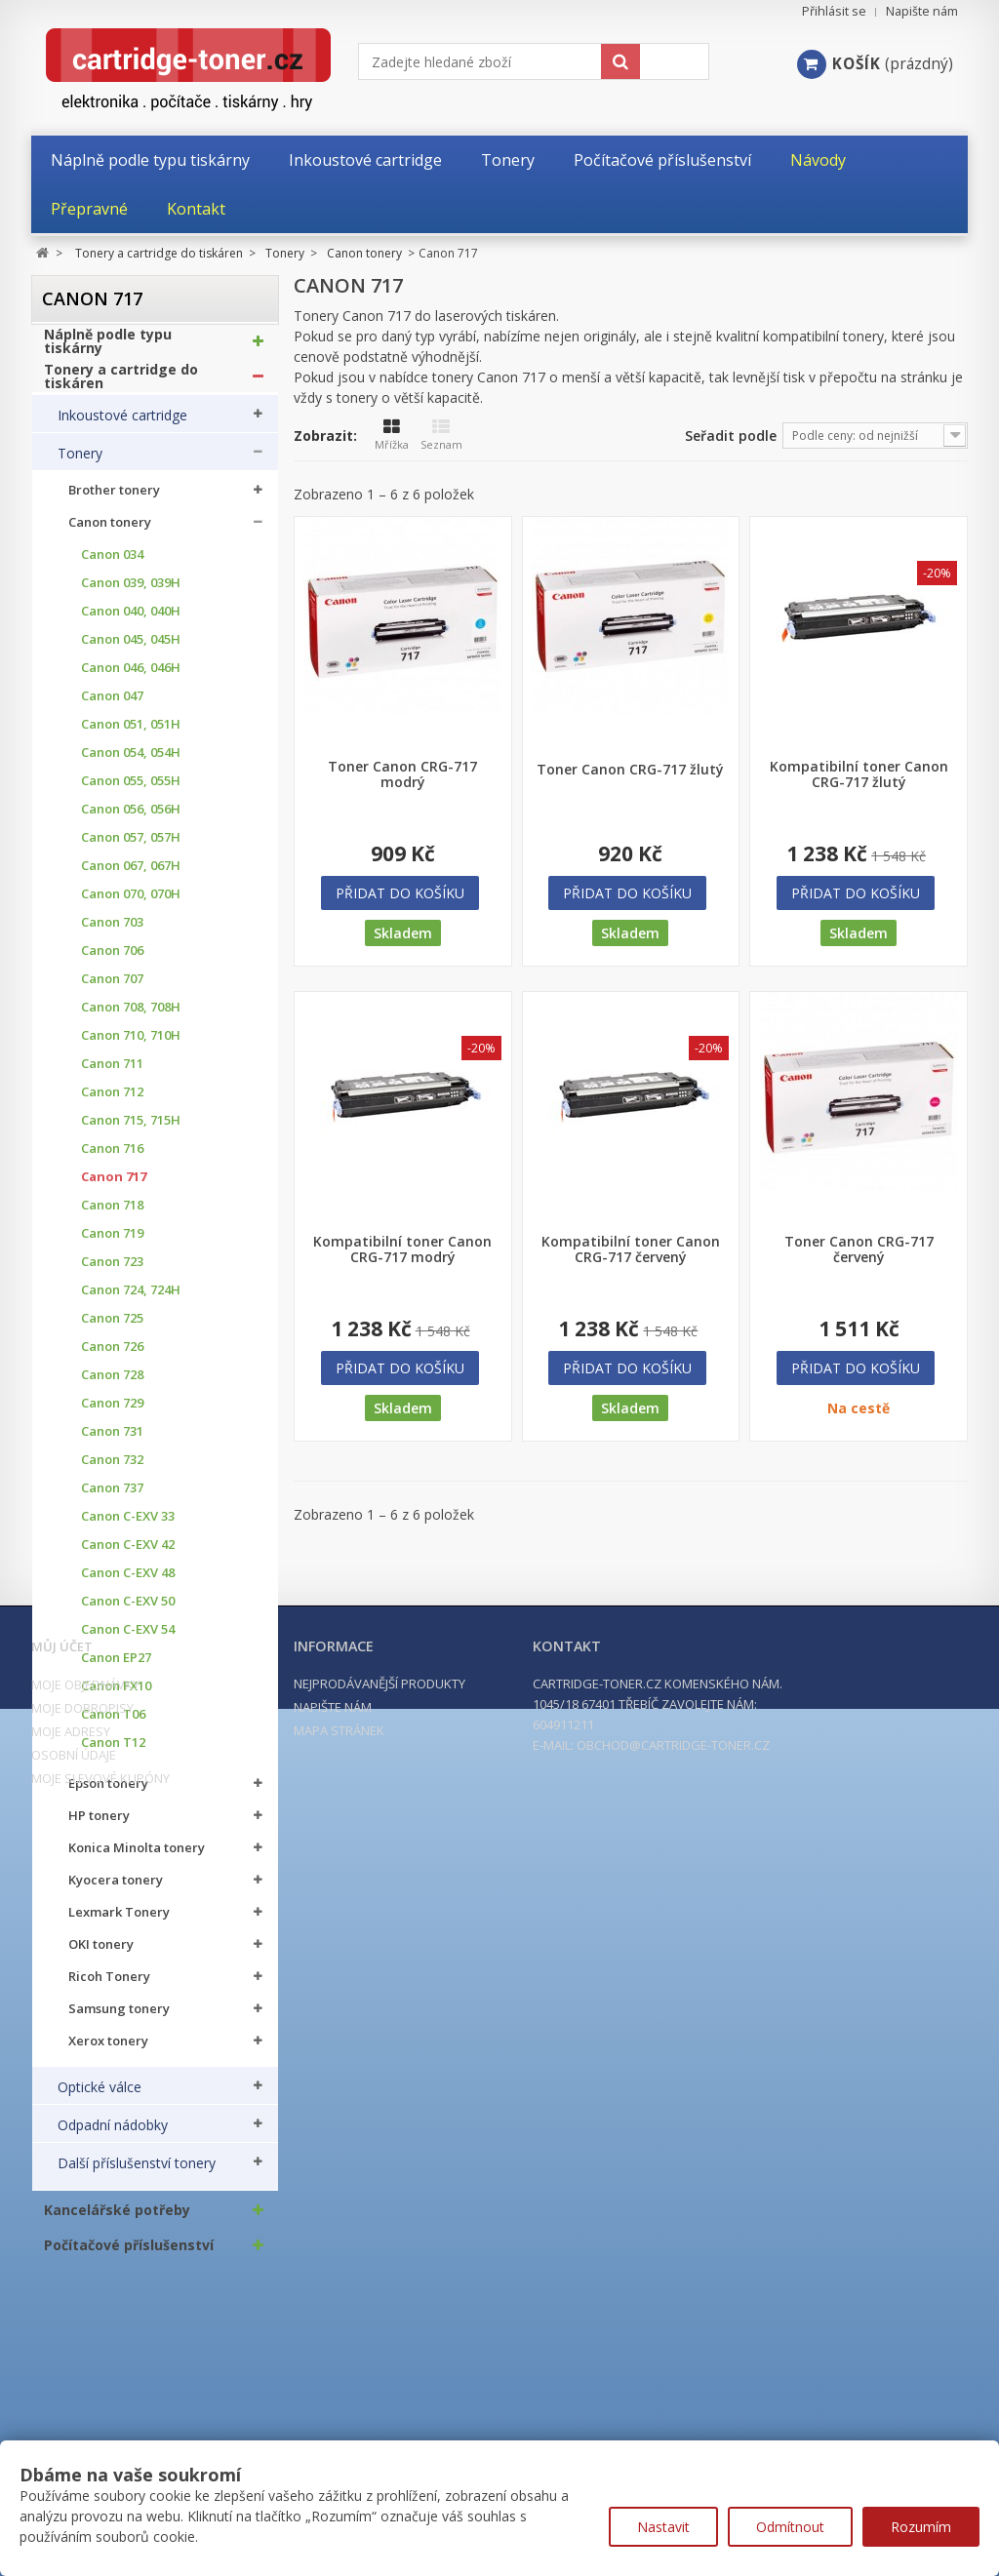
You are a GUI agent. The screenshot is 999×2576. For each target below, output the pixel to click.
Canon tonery (109, 532)
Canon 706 (112, 960)
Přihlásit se (834, 11)
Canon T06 (113, 1724)
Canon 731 (112, 1441)
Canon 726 (112, 1356)
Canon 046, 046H (130, 677)
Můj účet (62, 2401)
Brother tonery (114, 500)
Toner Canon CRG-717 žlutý (630, 769)
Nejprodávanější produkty (379, 2438)
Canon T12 (113, 1752)
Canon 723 (112, 1271)
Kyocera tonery (115, 1889)
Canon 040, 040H (130, 620)
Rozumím (921, 2526)
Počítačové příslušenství (129, 2254)
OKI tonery (101, 1954)
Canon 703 (112, 932)
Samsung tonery (119, 2018)
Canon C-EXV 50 (128, 1611)
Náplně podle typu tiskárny (108, 350)
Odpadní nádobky (113, 2134)
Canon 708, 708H (130, 1017)
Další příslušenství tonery (137, 2172)
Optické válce (99, 2096)
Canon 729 (112, 1413)
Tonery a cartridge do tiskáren (121, 385)
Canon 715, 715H (130, 1130)
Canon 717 (113, 1186)
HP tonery (99, 1825)
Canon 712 (112, 1101)
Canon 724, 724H (130, 1299)
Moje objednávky (85, 2439)
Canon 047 (112, 705)
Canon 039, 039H (130, 592)
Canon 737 (112, 1497)
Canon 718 (112, 1215)
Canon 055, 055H (130, 790)
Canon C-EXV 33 (128, 1526)
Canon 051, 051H (130, 734)
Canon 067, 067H (130, 875)
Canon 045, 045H (130, 649)
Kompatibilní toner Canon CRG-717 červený (630, 1249)
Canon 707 (112, 988)
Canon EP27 (116, 1667)
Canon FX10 (116, 1695)
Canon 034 (112, 564)
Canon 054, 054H (130, 762)
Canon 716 (112, 1158)
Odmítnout (790, 2526)
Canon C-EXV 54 (128, 1639)
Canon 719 (112, 1243)
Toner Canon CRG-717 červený (859, 1249)
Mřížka (392, 435)
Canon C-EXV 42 (128, 1554)
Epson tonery (108, 1793)
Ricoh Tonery (109, 1986)
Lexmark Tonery (119, 1922)
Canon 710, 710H (130, 1045)
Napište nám (922, 11)
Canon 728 (112, 1384)
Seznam (441, 435)
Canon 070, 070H (130, 903)
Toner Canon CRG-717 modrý (402, 774)
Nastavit (663, 2526)
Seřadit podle (731, 435)
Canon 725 (112, 1328)
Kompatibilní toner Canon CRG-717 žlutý (859, 774)
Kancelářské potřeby (117, 2219)
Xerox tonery (108, 2050)
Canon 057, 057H (130, 847)
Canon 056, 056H (130, 818)
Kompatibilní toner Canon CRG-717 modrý (402, 1249)
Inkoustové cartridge (122, 424)
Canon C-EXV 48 (128, 1582)
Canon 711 (112, 1073)
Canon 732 (112, 1469)
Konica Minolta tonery (136, 1857)
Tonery (80, 462)
